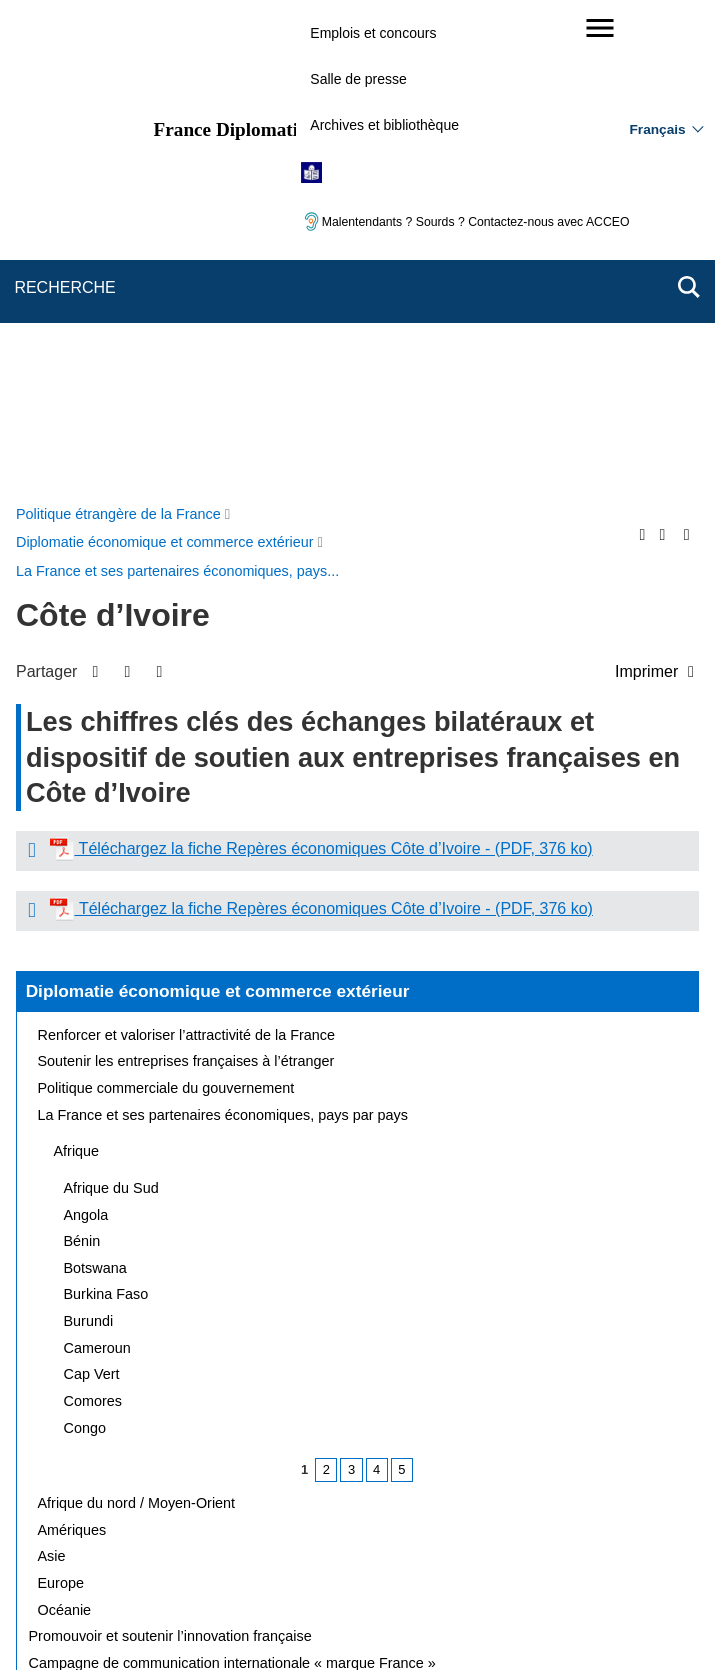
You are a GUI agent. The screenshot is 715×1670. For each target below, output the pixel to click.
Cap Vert (92, 898)
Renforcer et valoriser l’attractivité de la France (187, 559)
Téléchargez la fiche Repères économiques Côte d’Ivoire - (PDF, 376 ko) (333, 372)
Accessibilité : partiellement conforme (172, 1553)
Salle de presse (358, 79)
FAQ (438, 1525)
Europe (61, 1107)
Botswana (95, 792)
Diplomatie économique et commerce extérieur (218, 515)
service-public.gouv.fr (154, 1619)
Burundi (89, 845)
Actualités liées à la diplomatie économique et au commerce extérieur (250, 1258)
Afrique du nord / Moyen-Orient (137, 1027)
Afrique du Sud (111, 712)
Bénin (82, 765)
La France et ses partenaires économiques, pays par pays (223, 639)
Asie (52, 1080)
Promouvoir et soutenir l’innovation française (170, 1160)
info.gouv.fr (406, 1619)
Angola (86, 739)
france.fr (493, 1619)
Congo (85, 952)
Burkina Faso (106, 818)
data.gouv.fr (581, 1619)
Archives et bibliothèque (384, 125)
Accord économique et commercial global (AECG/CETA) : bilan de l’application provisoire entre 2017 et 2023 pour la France (357, 1223)
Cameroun (97, 872)
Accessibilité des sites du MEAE (403, 1553)
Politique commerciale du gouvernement (166, 612)
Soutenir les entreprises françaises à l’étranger (186, 585)
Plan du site (263, 1525)
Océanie (65, 1134)
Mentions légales (530, 1525)
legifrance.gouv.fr (295, 1619)
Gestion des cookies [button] (584, 1553)
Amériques (72, 1054)
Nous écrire (361, 1525)
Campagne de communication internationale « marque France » (232, 1187)
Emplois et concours (373, 33)
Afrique (77, 675)
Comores (93, 925)
